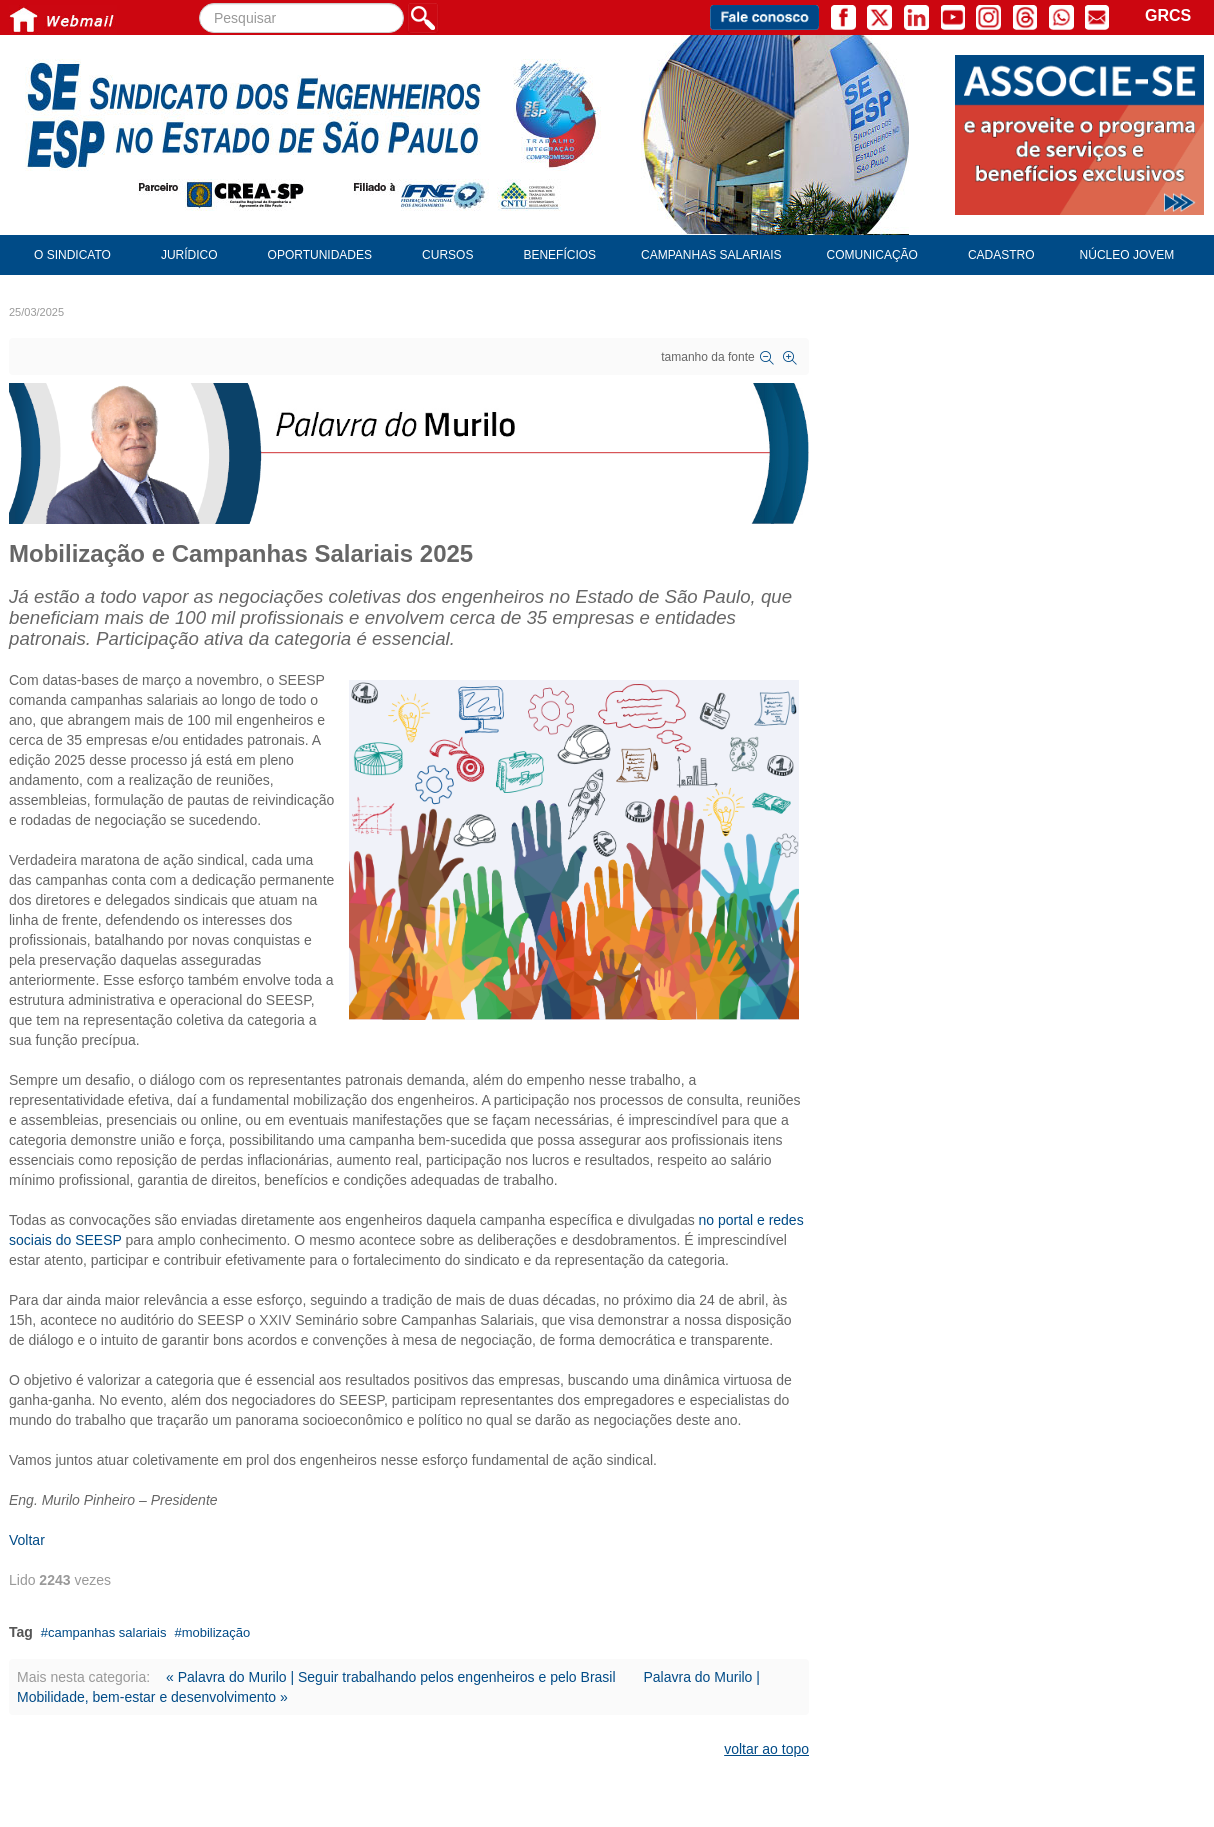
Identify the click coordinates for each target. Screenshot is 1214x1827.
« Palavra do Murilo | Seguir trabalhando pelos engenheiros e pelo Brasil (391, 1677)
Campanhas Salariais (711, 255)
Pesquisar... (199, 3)
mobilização (216, 1632)
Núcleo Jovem (1127, 255)
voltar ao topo (766, 1749)
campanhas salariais (107, 1632)
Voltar (27, 1540)
